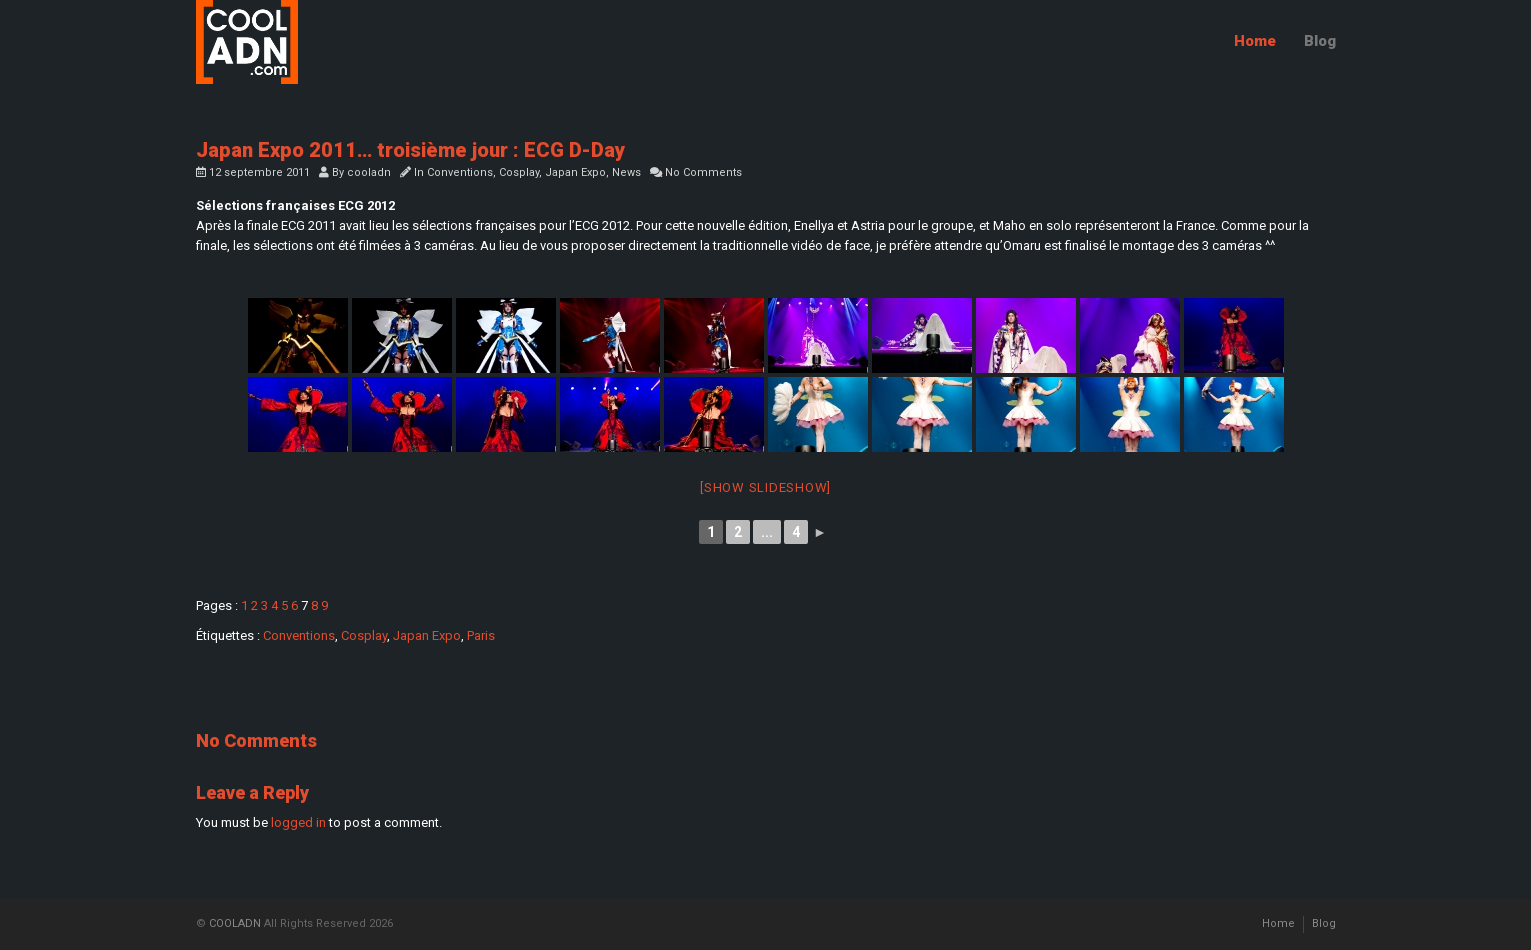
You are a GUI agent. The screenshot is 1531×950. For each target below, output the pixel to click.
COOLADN (235, 923)
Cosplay (519, 172)
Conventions (460, 172)
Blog (1320, 41)
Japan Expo (575, 172)
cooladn (369, 172)
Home (1255, 41)
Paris (481, 635)
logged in (298, 822)
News (626, 172)
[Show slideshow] (765, 487)
